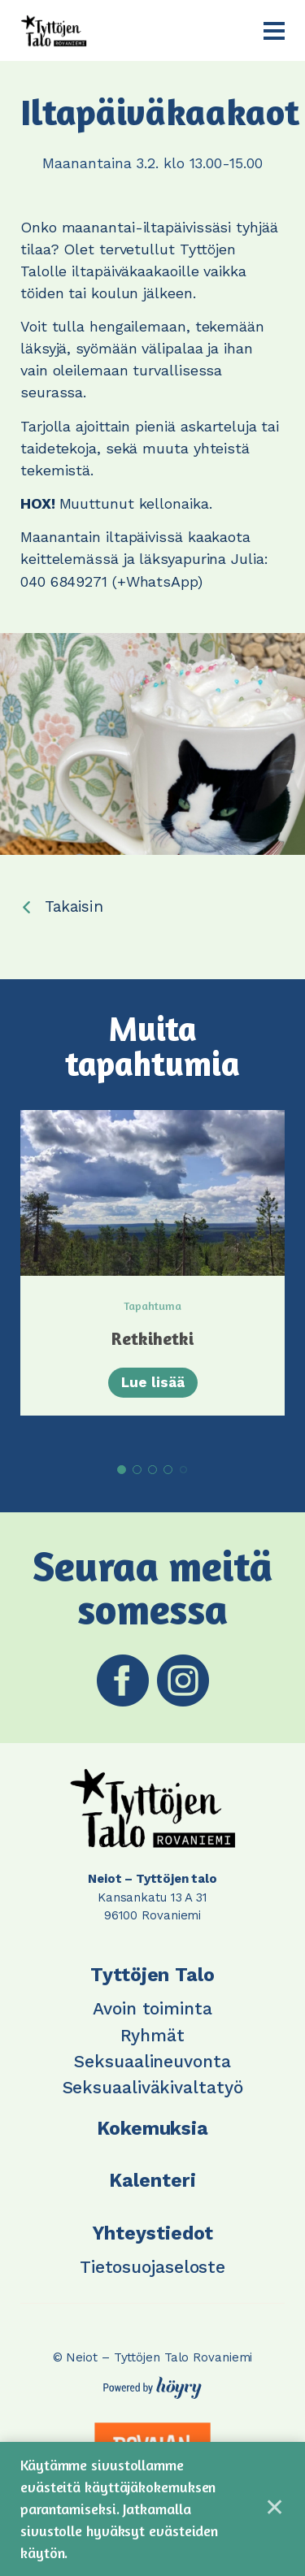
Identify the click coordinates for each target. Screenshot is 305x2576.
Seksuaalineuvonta (152, 2061)
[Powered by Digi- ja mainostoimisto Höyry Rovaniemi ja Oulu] (152, 2383)
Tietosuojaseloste (152, 2267)
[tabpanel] (152, 1263)
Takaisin (74, 906)
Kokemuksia (152, 2129)
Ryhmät (152, 2035)
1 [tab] (121, 1469)
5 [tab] (183, 1469)
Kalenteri (152, 2181)
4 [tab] (167, 1469)
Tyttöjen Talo (152, 1975)
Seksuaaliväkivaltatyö (153, 2087)
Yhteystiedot (153, 2233)
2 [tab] (137, 1469)
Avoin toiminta (152, 2008)
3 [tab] (152, 1469)
